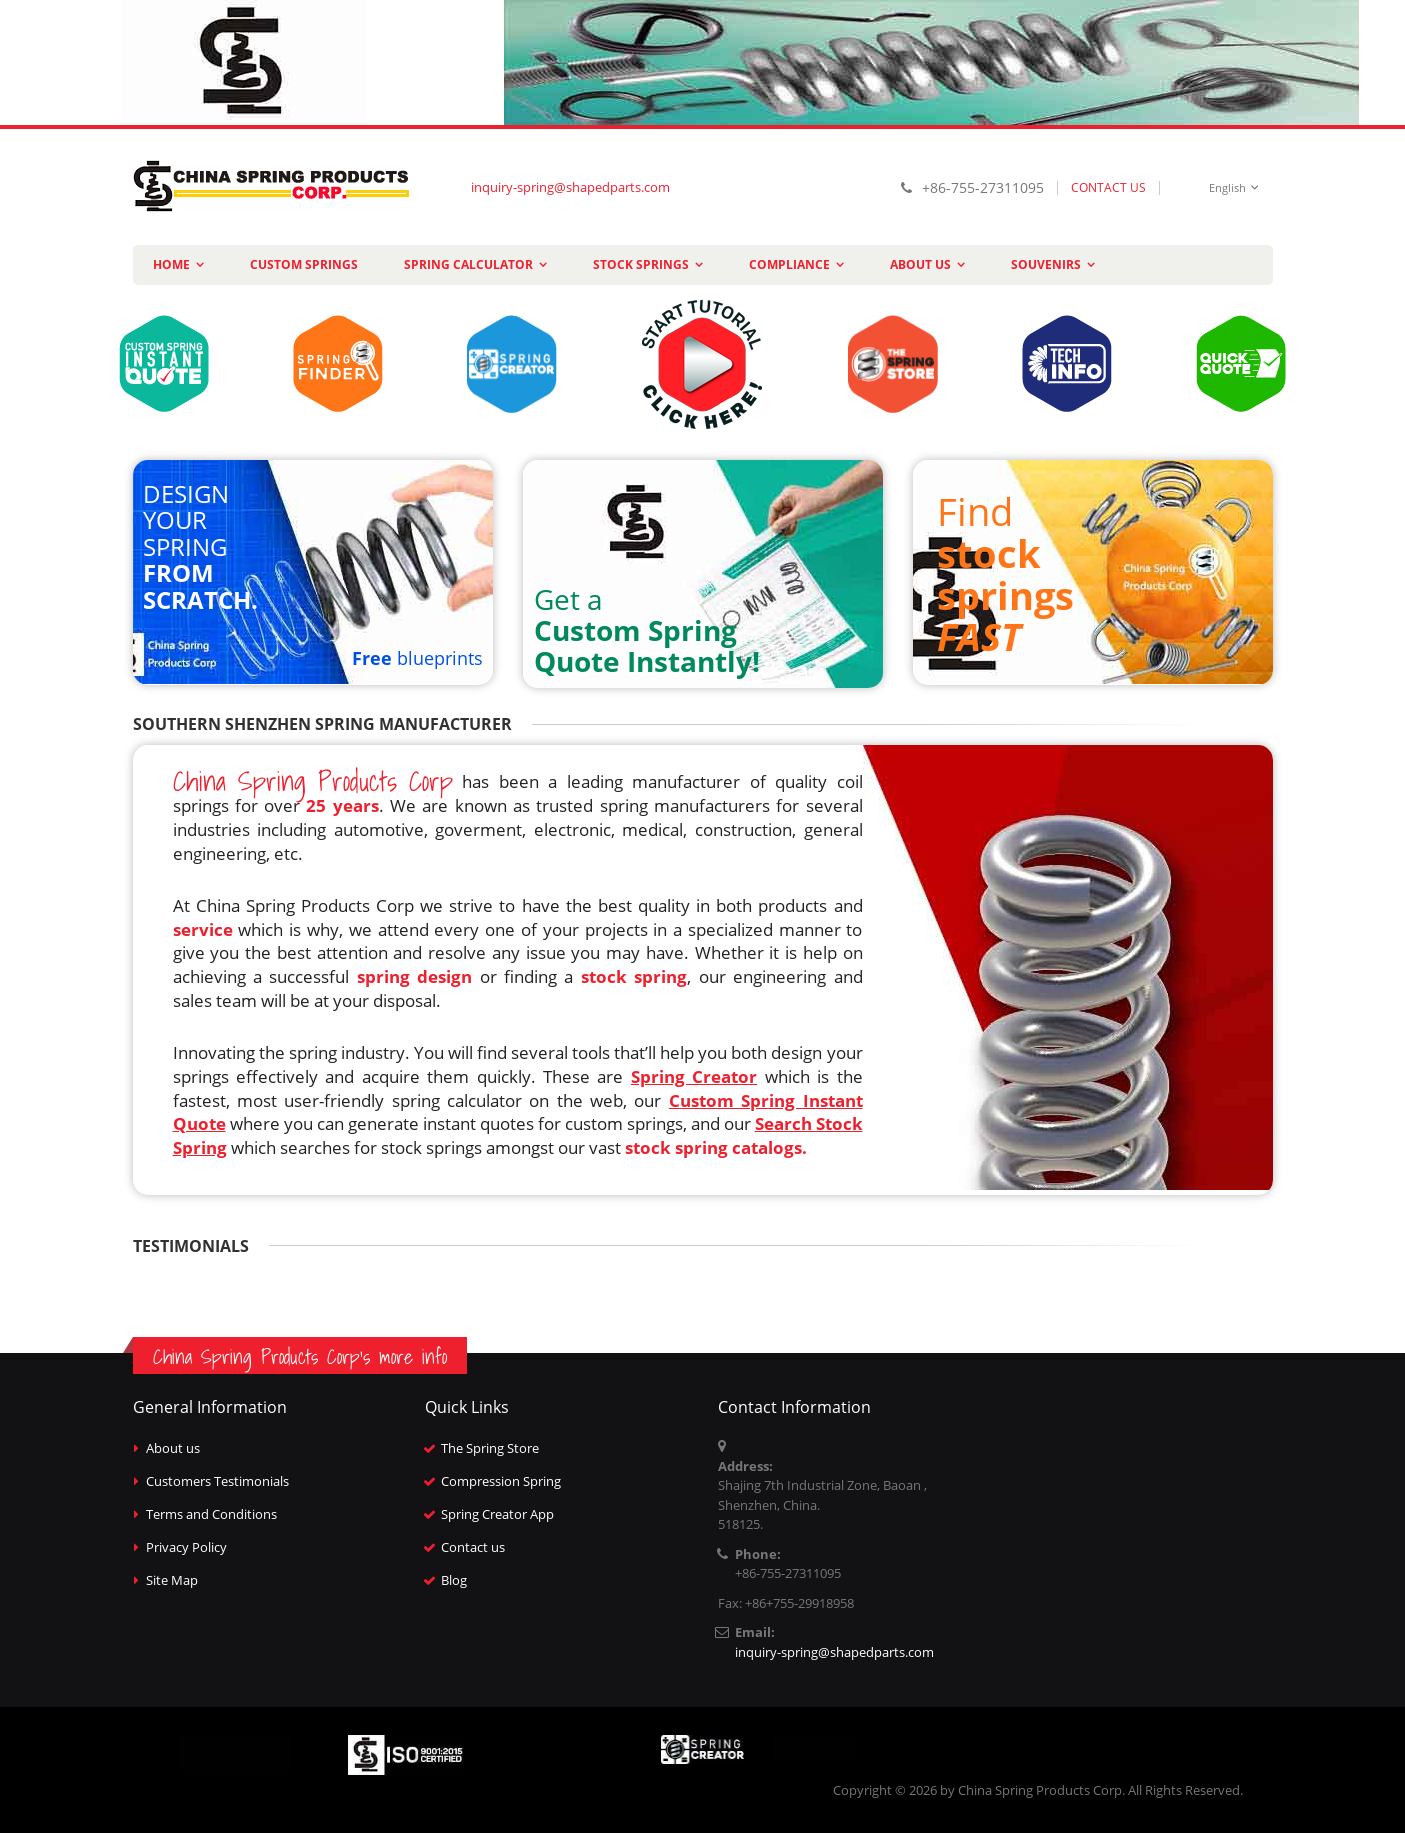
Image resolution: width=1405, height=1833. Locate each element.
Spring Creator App (497, 1514)
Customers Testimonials (217, 1481)
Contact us (473, 1547)
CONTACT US (1108, 187)
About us (173, 1448)
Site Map (172, 1580)
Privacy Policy (186, 1547)
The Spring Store (490, 1448)
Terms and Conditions (211, 1514)
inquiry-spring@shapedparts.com (570, 187)
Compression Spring (501, 1481)
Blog (454, 1580)
